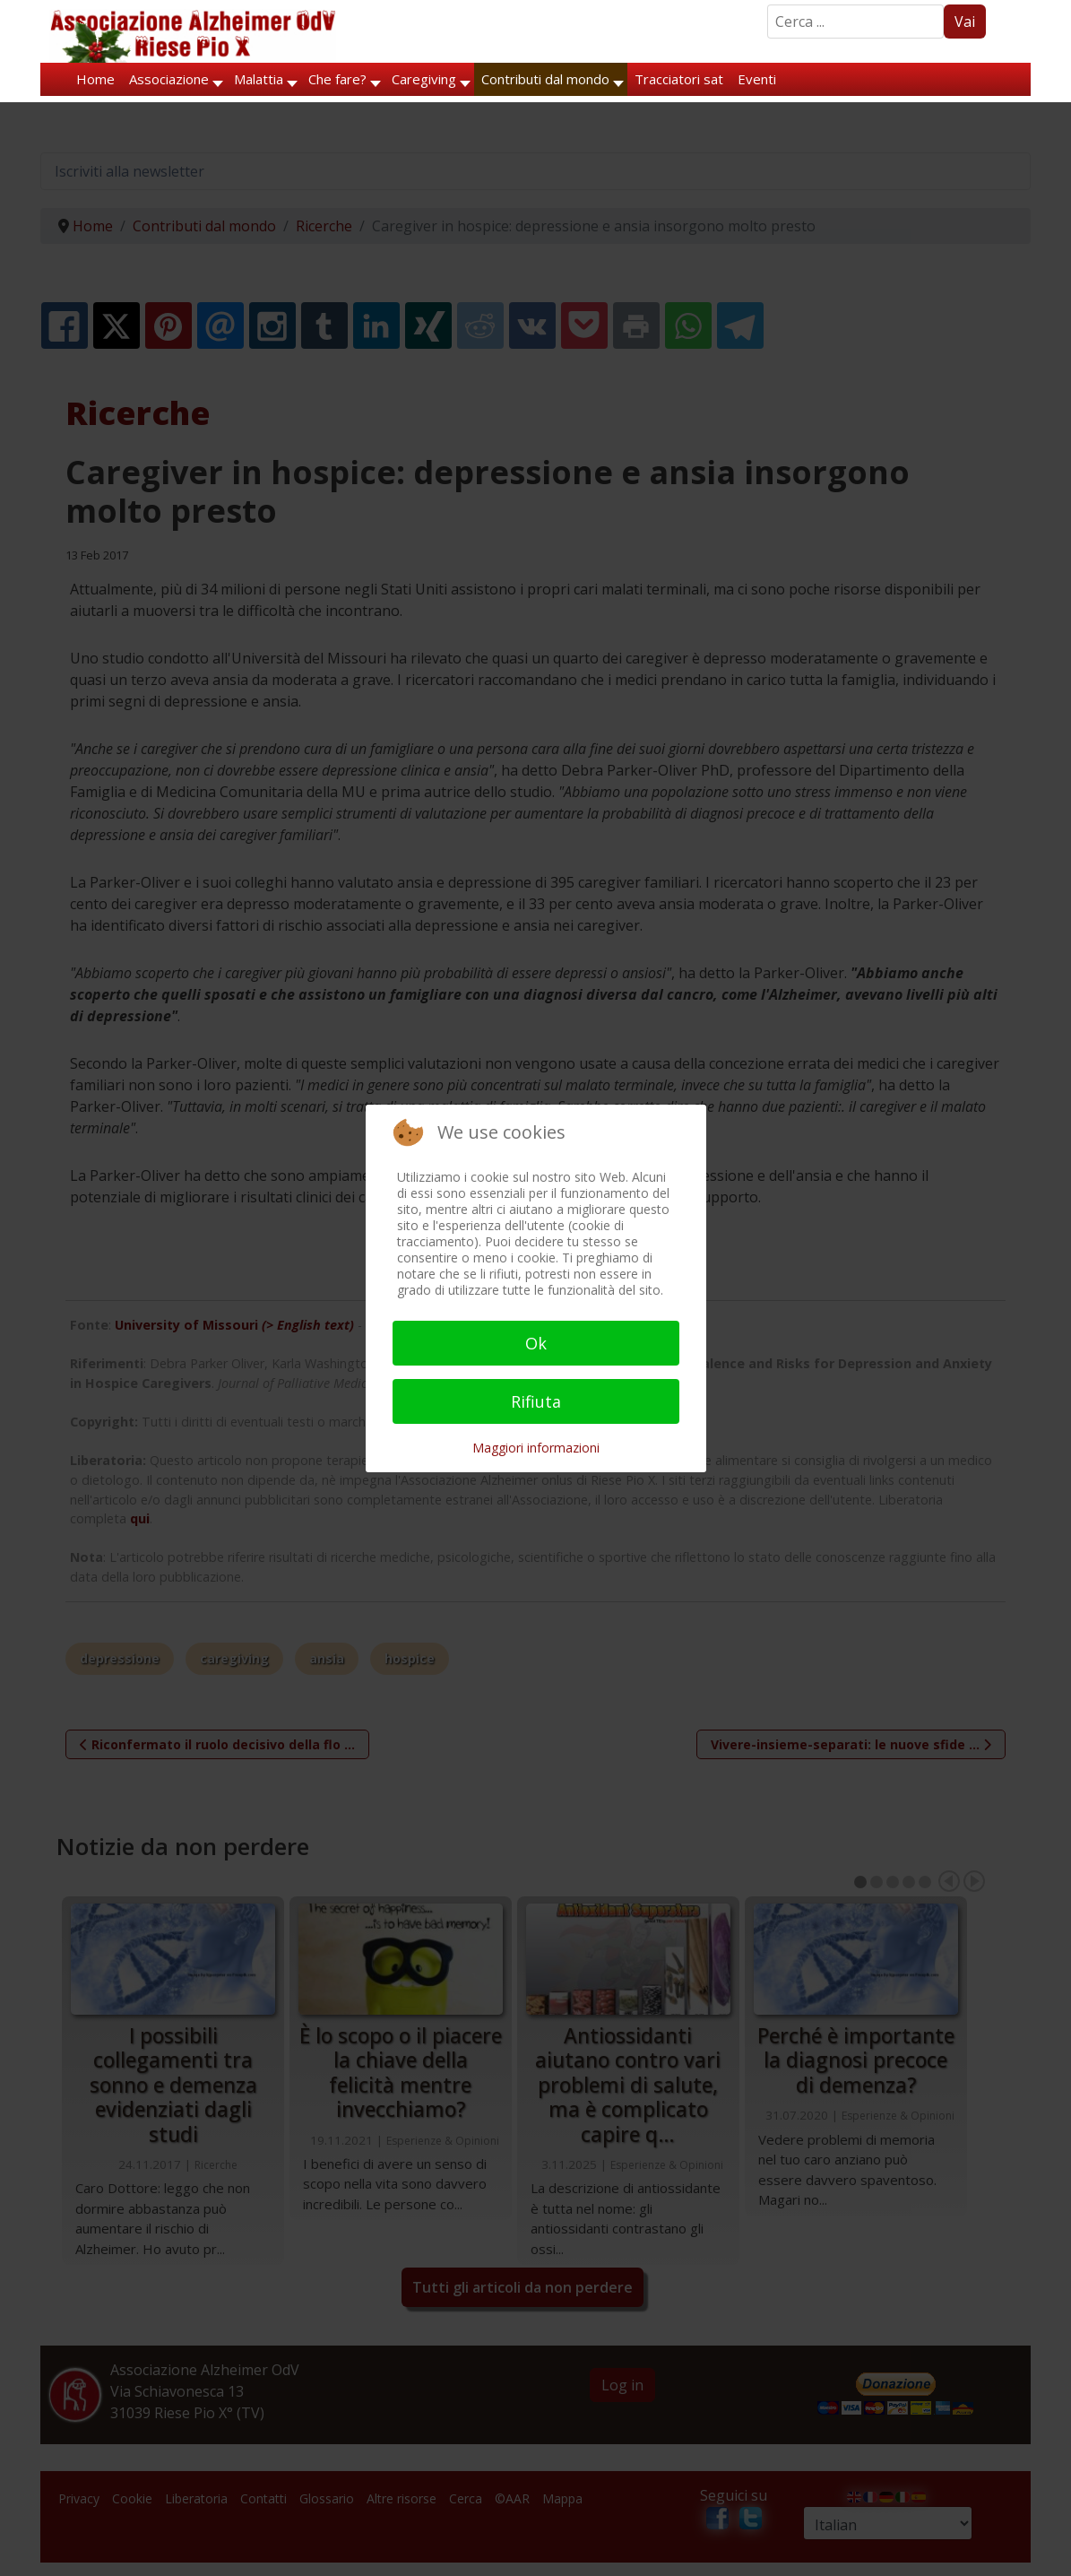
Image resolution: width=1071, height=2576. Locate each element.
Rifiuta (536, 1401)
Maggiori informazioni (536, 1447)
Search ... (767, 4)
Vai (964, 21)
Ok (536, 1343)
